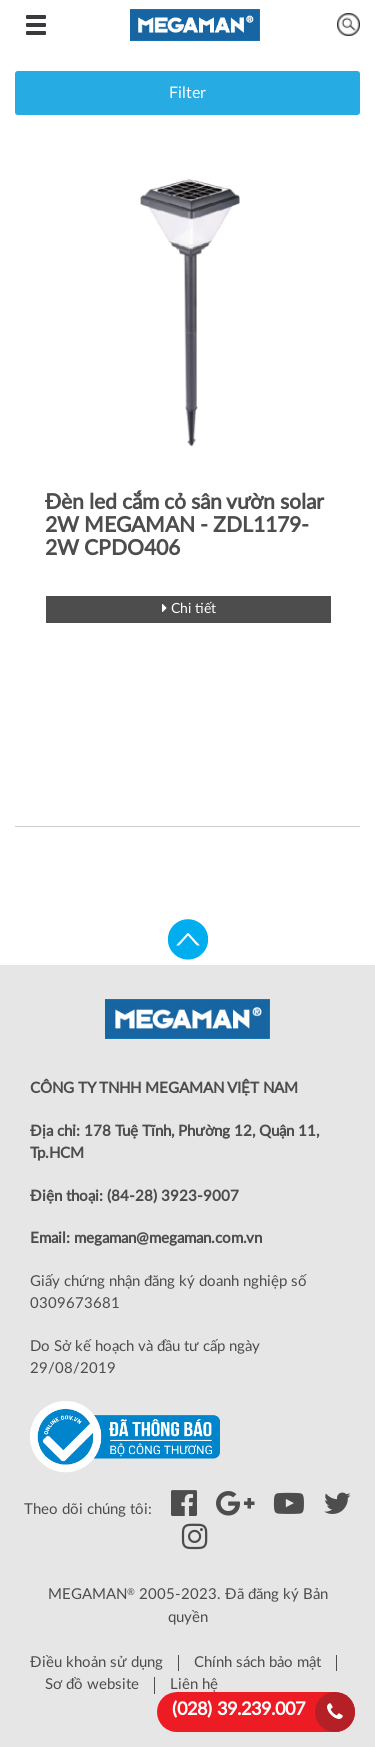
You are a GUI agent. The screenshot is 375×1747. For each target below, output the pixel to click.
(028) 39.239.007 (238, 1710)
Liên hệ (194, 1684)
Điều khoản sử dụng (96, 1662)
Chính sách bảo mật (257, 1662)
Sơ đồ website (92, 1684)
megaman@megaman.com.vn (168, 1238)
